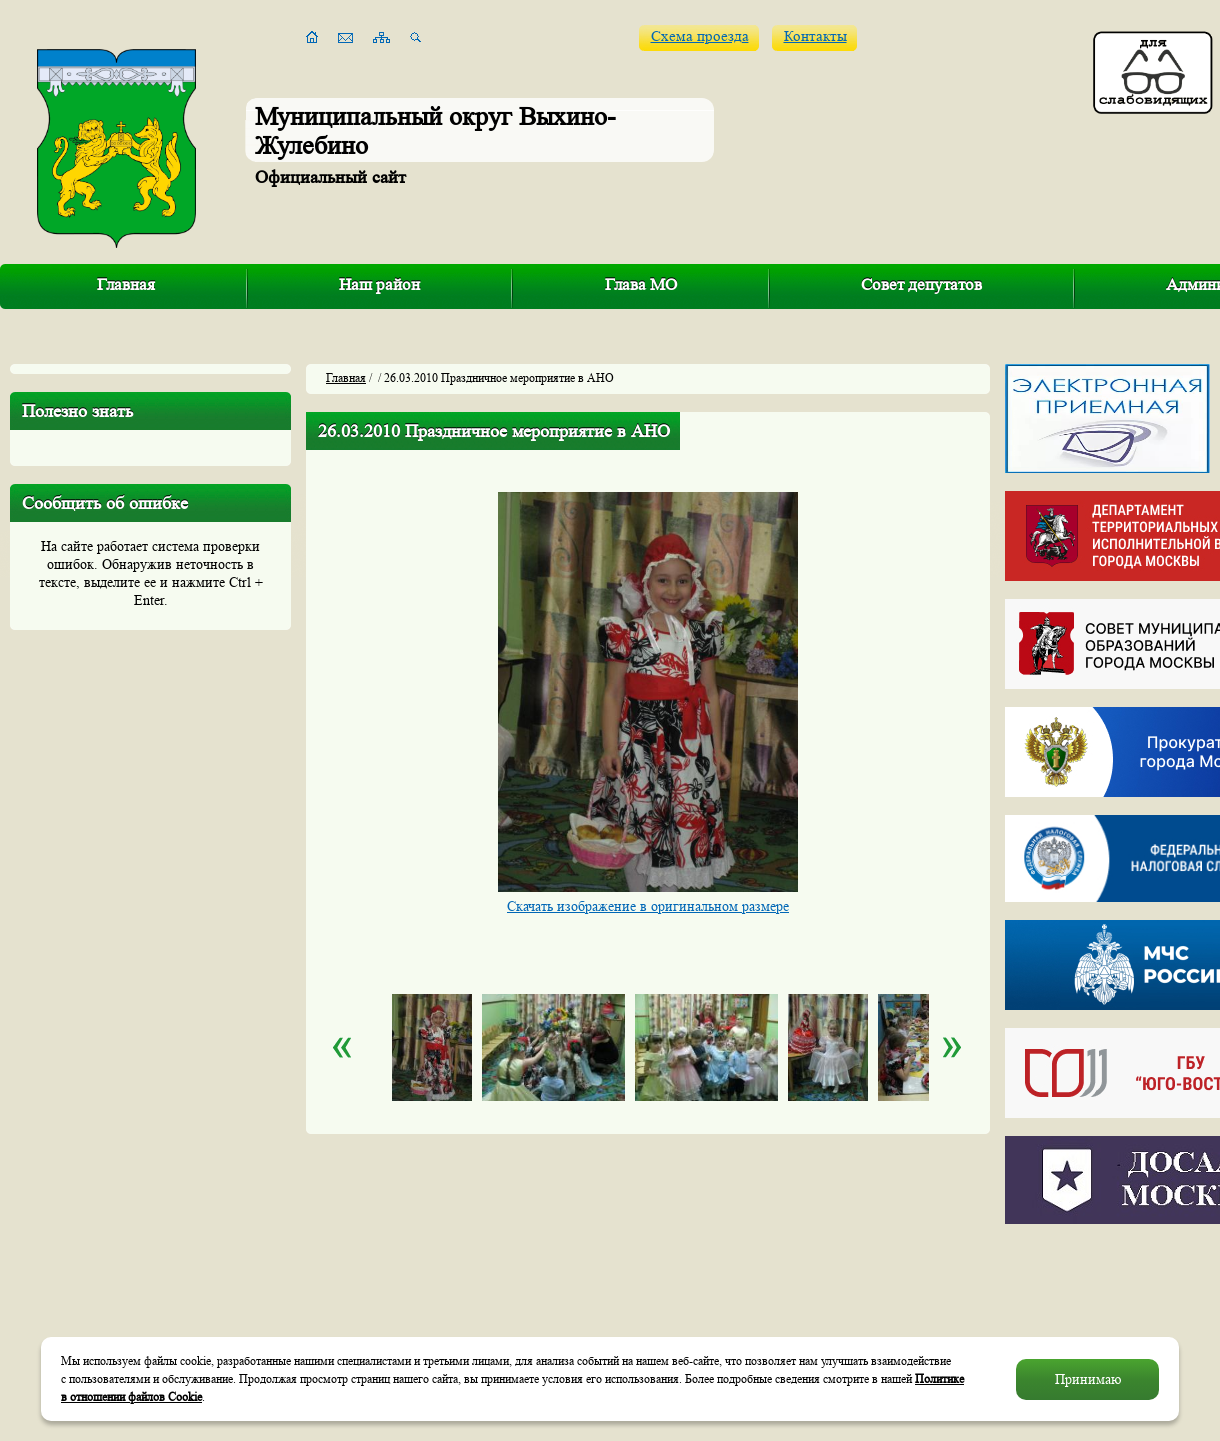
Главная (126, 284)
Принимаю (1088, 1379)
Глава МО (641, 284)
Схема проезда (700, 36)
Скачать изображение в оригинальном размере (648, 906)
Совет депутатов (921, 284)
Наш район (379, 284)
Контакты (815, 36)
